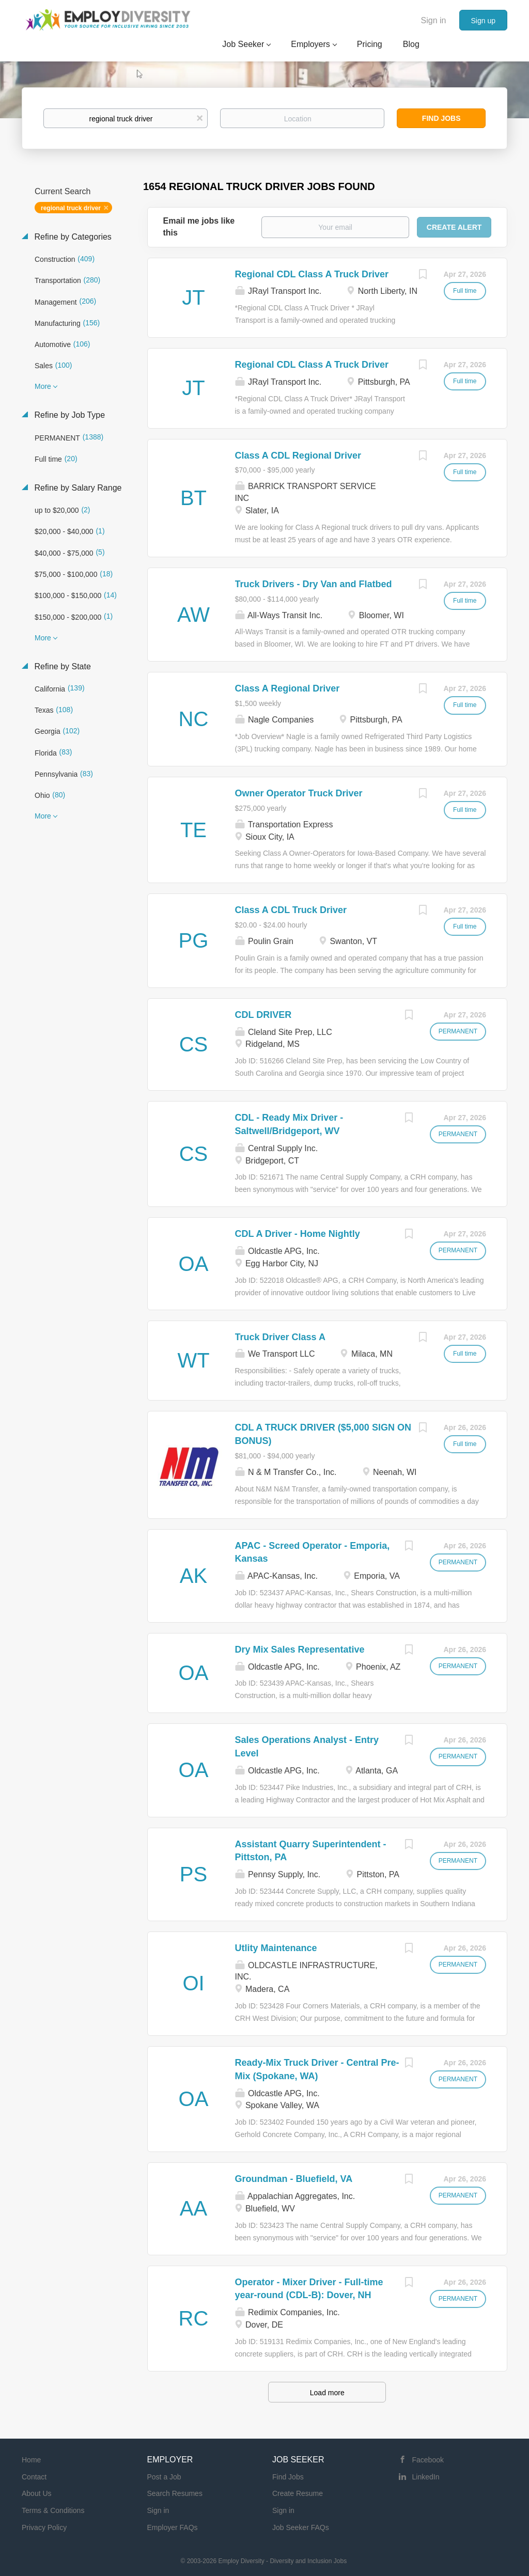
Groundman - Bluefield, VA (294, 2179)
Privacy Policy (44, 2527)
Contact (34, 2477)
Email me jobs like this (199, 226)
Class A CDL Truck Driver (291, 910)
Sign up (483, 21)
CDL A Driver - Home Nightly (297, 1234)
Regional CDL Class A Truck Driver (311, 274)
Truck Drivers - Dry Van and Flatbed (313, 584)
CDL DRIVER (263, 1015)
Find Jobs (441, 118)
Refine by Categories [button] (72, 236)
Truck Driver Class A (280, 1337)
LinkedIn (426, 2477)
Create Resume (297, 2493)
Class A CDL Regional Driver (298, 455)
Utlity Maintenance (276, 1948)
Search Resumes (175, 2493)
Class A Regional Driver (287, 688)
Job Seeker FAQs (300, 2527)
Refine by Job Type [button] (68, 415)
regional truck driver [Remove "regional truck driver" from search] (71, 208)
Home (31, 2460)
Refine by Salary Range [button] (76, 487)
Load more (327, 2393)
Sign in (433, 20)
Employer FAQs (172, 2527)
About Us (37, 2493)
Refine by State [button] (61, 666)
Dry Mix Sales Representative (300, 1649)
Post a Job (164, 2477)
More (43, 386)
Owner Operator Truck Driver (299, 793)
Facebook (428, 2460)
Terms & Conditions (53, 2510)
